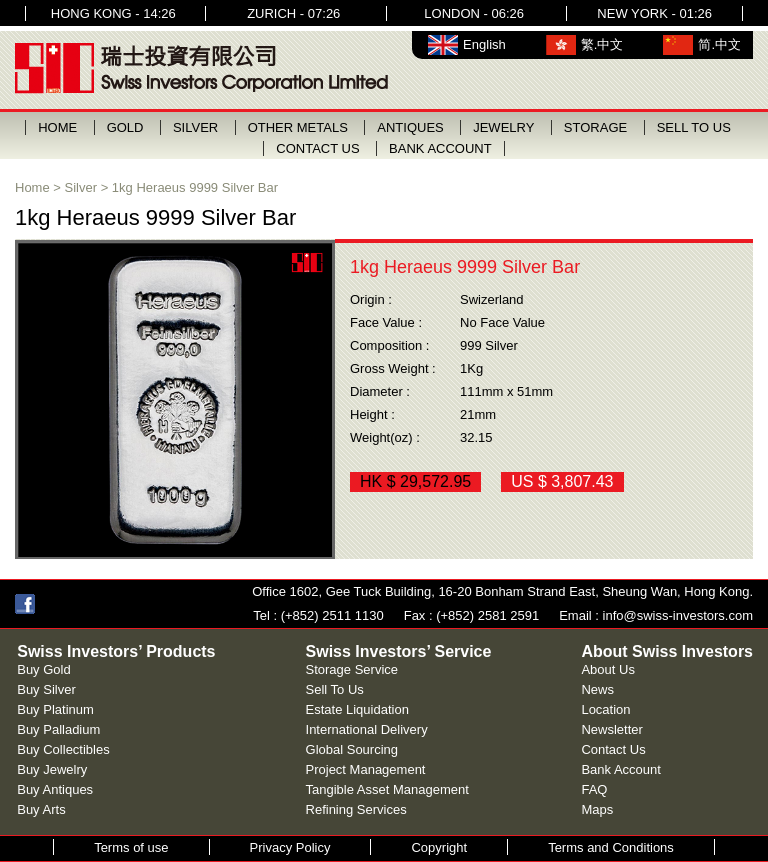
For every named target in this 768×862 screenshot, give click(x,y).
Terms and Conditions (611, 847)
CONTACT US (317, 148)
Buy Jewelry (52, 769)
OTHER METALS (298, 127)
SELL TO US (694, 127)
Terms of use (131, 847)
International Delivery (367, 729)
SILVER (195, 127)
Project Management (366, 769)
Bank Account (621, 769)
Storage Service (352, 669)
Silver (81, 187)
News (597, 689)
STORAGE (595, 127)
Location (605, 709)
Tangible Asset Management (387, 789)
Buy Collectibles (63, 749)
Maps (597, 809)
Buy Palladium (58, 729)
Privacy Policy (290, 847)
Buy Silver (46, 689)
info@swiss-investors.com (678, 615)
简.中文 (719, 44)
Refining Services (356, 809)
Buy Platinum (55, 709)
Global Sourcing (352, 749)
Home (32, 187)
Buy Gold (43, 669)
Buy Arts (41, 809)
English (484, 44)
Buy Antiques (55, 789)
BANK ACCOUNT (440, 148)
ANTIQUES (410, 127)
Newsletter (611, 729)
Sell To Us (335, 689)
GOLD (125, 127)
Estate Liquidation (357, 709)
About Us (607, 669)
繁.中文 (602, 44)
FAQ (594, 789)
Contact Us (613, 749)
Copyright (439, 847)
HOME (57, 127)
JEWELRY (503, 127)
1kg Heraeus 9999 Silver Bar (195, 187)
